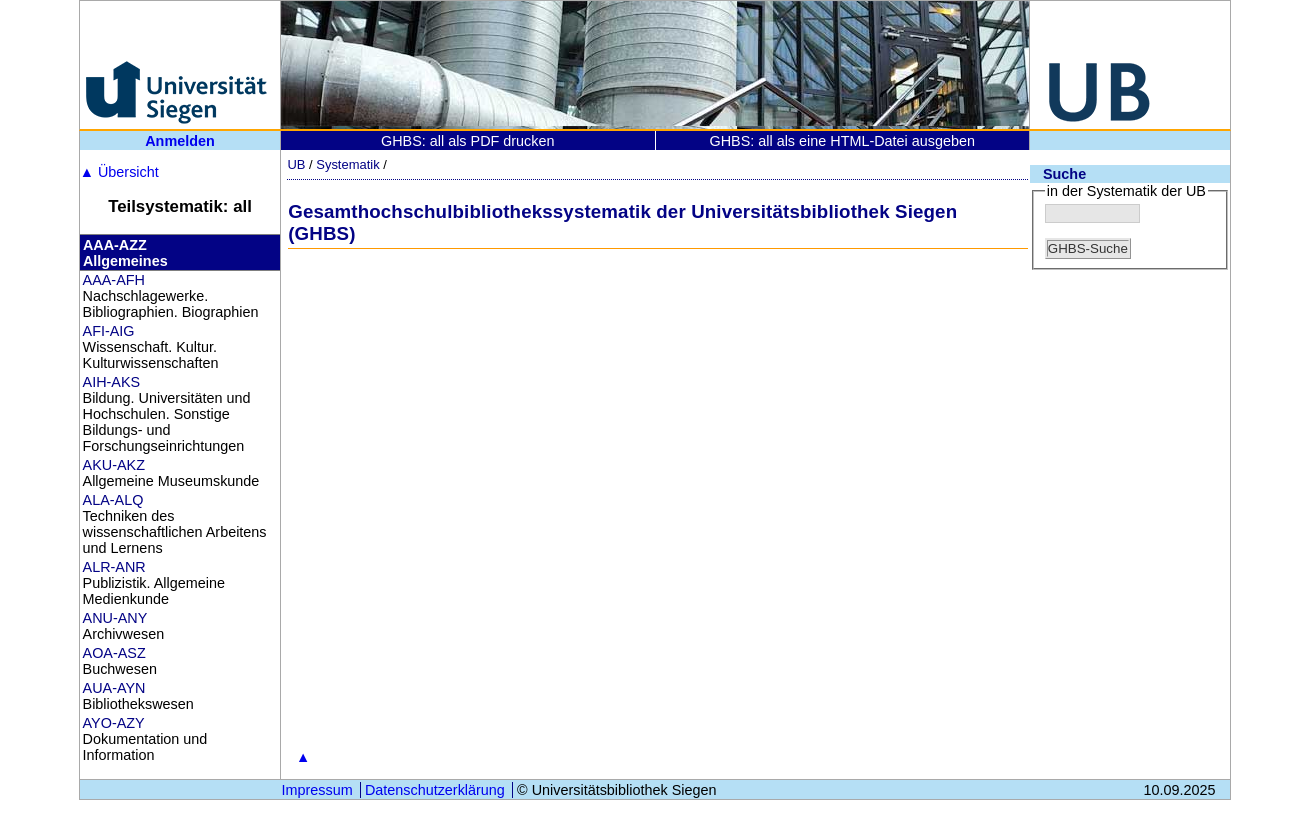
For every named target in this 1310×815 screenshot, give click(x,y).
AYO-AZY (114, 723)
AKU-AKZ (114, 465)
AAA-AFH (114, 280)
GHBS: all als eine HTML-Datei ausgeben (842, 141)
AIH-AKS (112, 382)
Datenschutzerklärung (435, 790)
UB (296, 164)
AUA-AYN (114, 688)
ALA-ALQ (113, 500)
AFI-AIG (109, 331)
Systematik (347, 164)
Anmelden (180, 141)
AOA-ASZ (114, 653)
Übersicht (119, 172)
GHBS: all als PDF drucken (468, 141)
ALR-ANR (114, 567)
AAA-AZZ (115, 245)
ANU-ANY (115, 618)
